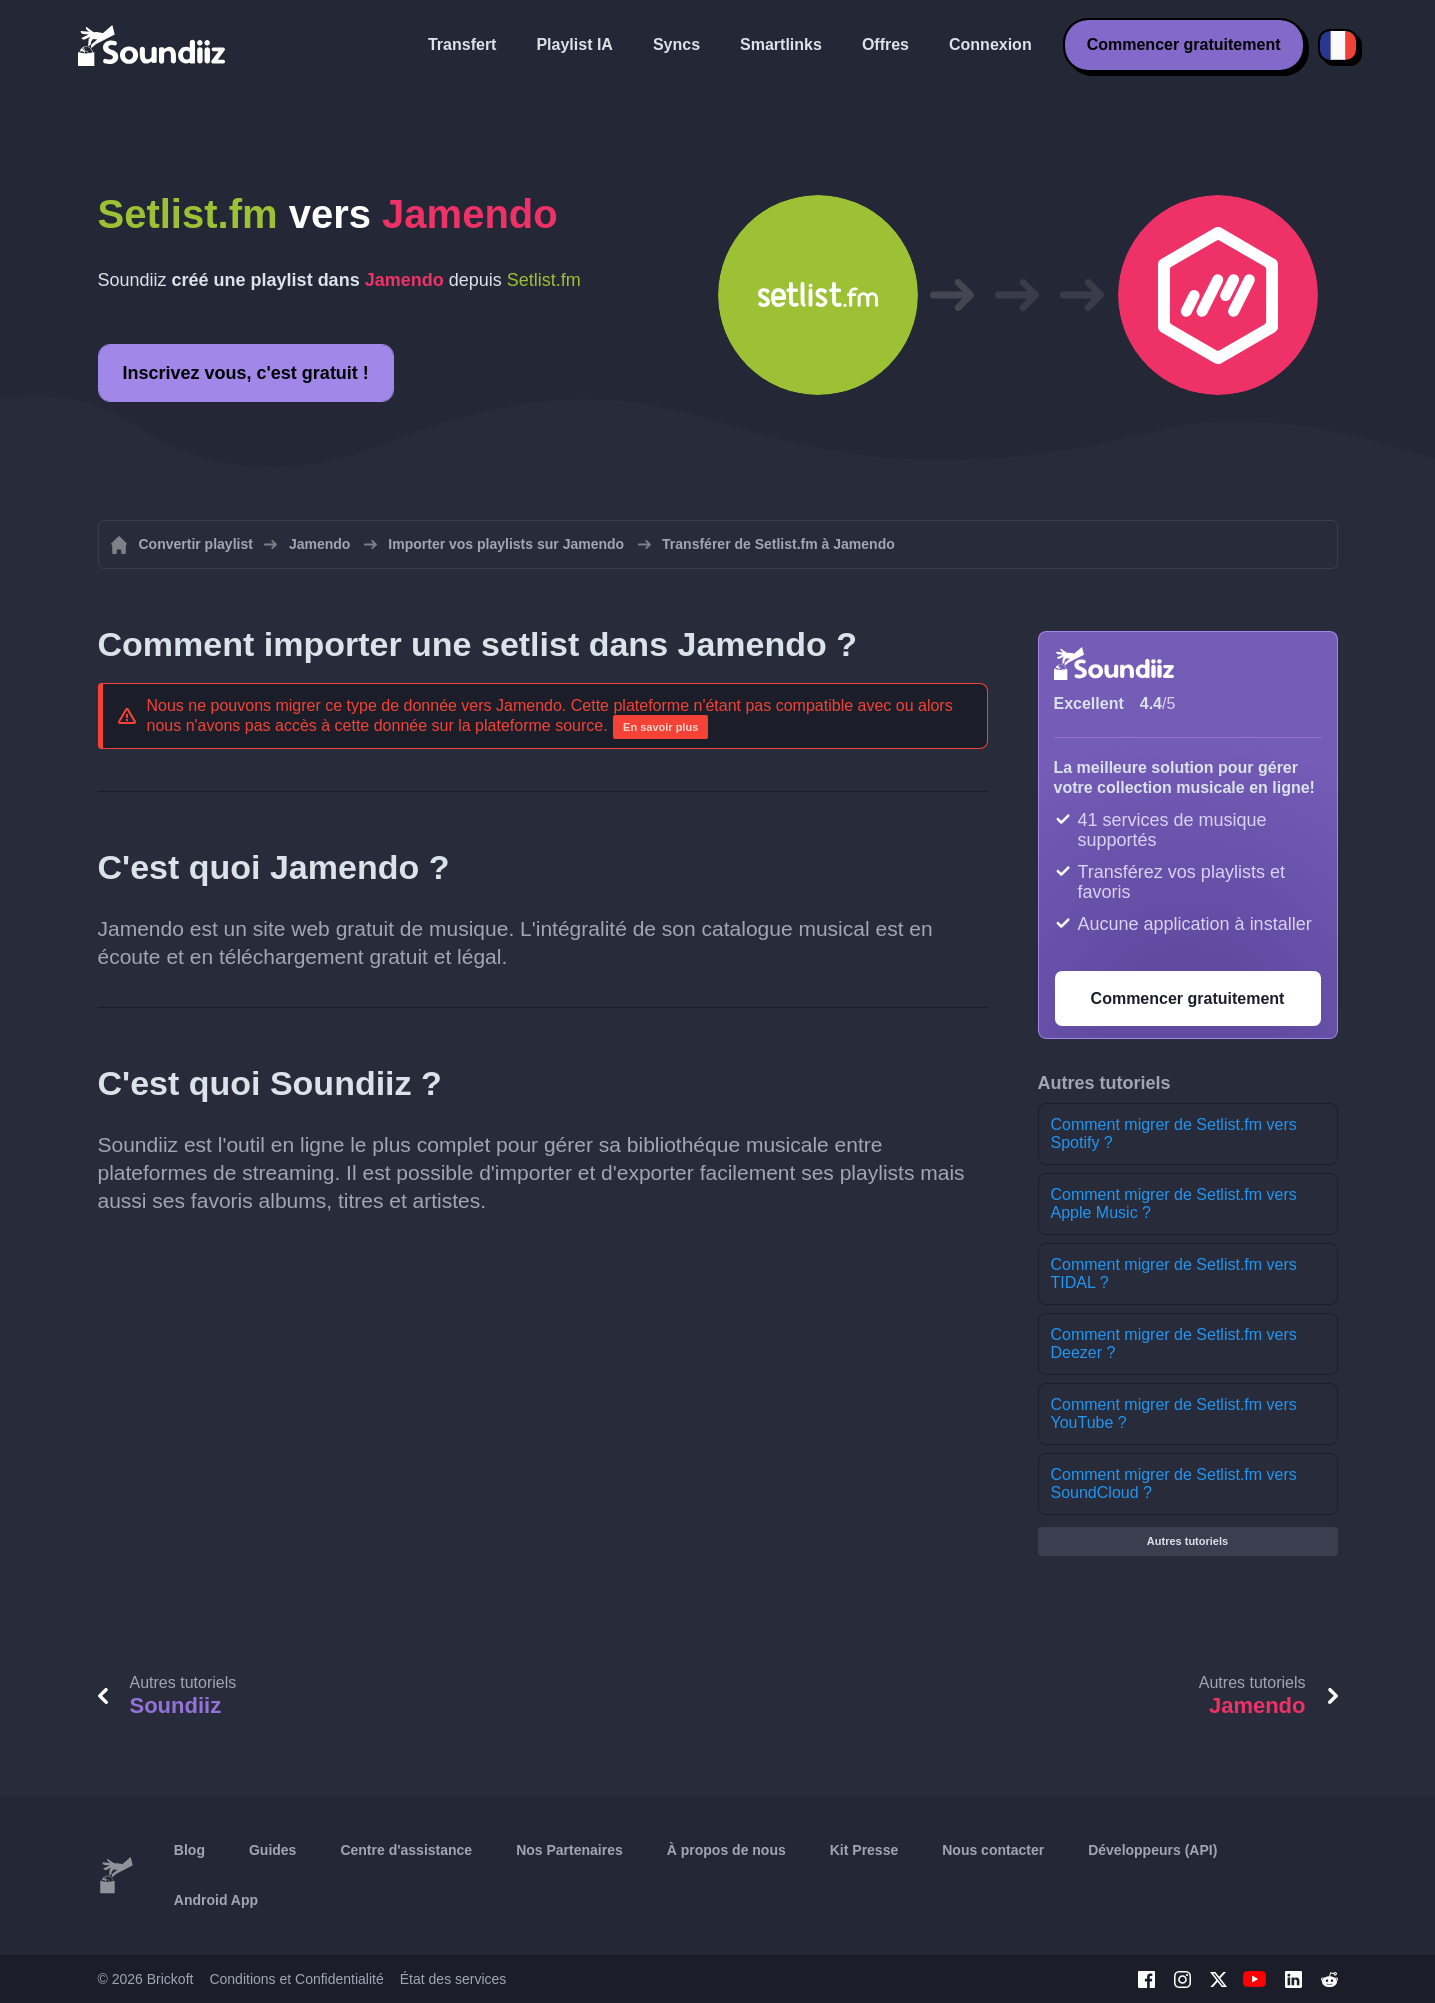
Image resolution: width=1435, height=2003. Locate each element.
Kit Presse (864, 1850)
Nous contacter (993, 1850)
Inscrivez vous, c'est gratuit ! (246, 373)
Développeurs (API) (1152, 1850)
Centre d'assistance (406, 1850)
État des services (453, 1979)
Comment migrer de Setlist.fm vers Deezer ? (1174, 1343)
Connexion (990, 44)
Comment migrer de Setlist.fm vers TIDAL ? (1174, 1273)
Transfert (462, 44)
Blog (189, 1850)
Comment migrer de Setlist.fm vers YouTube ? (1174, 1413)
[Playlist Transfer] (153, 45)
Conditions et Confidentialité (296, 1979)
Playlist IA (574, 44)
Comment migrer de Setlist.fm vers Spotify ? (1174, 1133)
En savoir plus (660, 727)
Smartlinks (781, 44)
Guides (272, 1850)
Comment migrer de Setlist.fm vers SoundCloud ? (1174, 1483)
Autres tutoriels (1187, 1541)
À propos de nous (726, 1850)
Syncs (676, 44)
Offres (885, 44)
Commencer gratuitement (1184, 44)
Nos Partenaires (569, 1850)
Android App (216, 1900)
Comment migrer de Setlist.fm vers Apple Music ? (1174, 1203)
